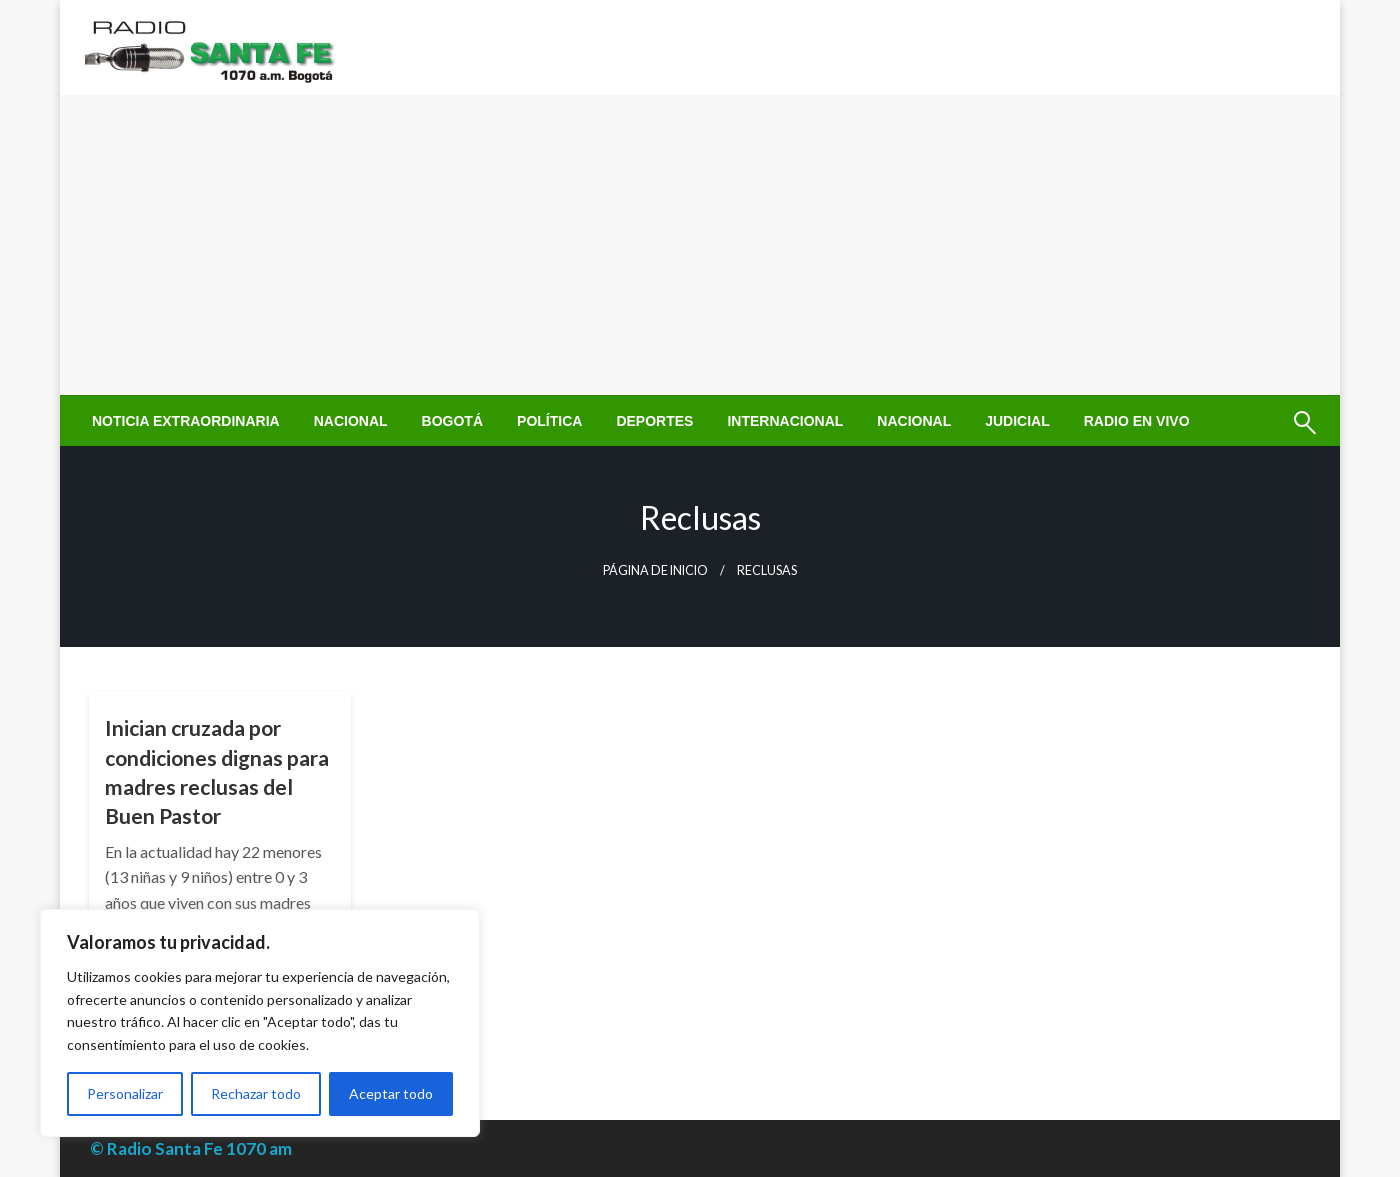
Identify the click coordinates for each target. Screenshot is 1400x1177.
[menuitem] (186, 421)
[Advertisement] (700, 245)
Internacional (785, 421)
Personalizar (125, 1093)
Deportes (654, 421)
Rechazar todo (256, 1093)
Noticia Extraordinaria (186, 421)
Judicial (1017, 421)
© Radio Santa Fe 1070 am (191, 1148)
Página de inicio (655, 570)
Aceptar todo (391, 1093)
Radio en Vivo (1137, 421)
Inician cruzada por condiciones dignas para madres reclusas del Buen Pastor (217, 771)
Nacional (351, 421)
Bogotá (452, 421)
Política (549, 421)
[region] (260, 1023)
